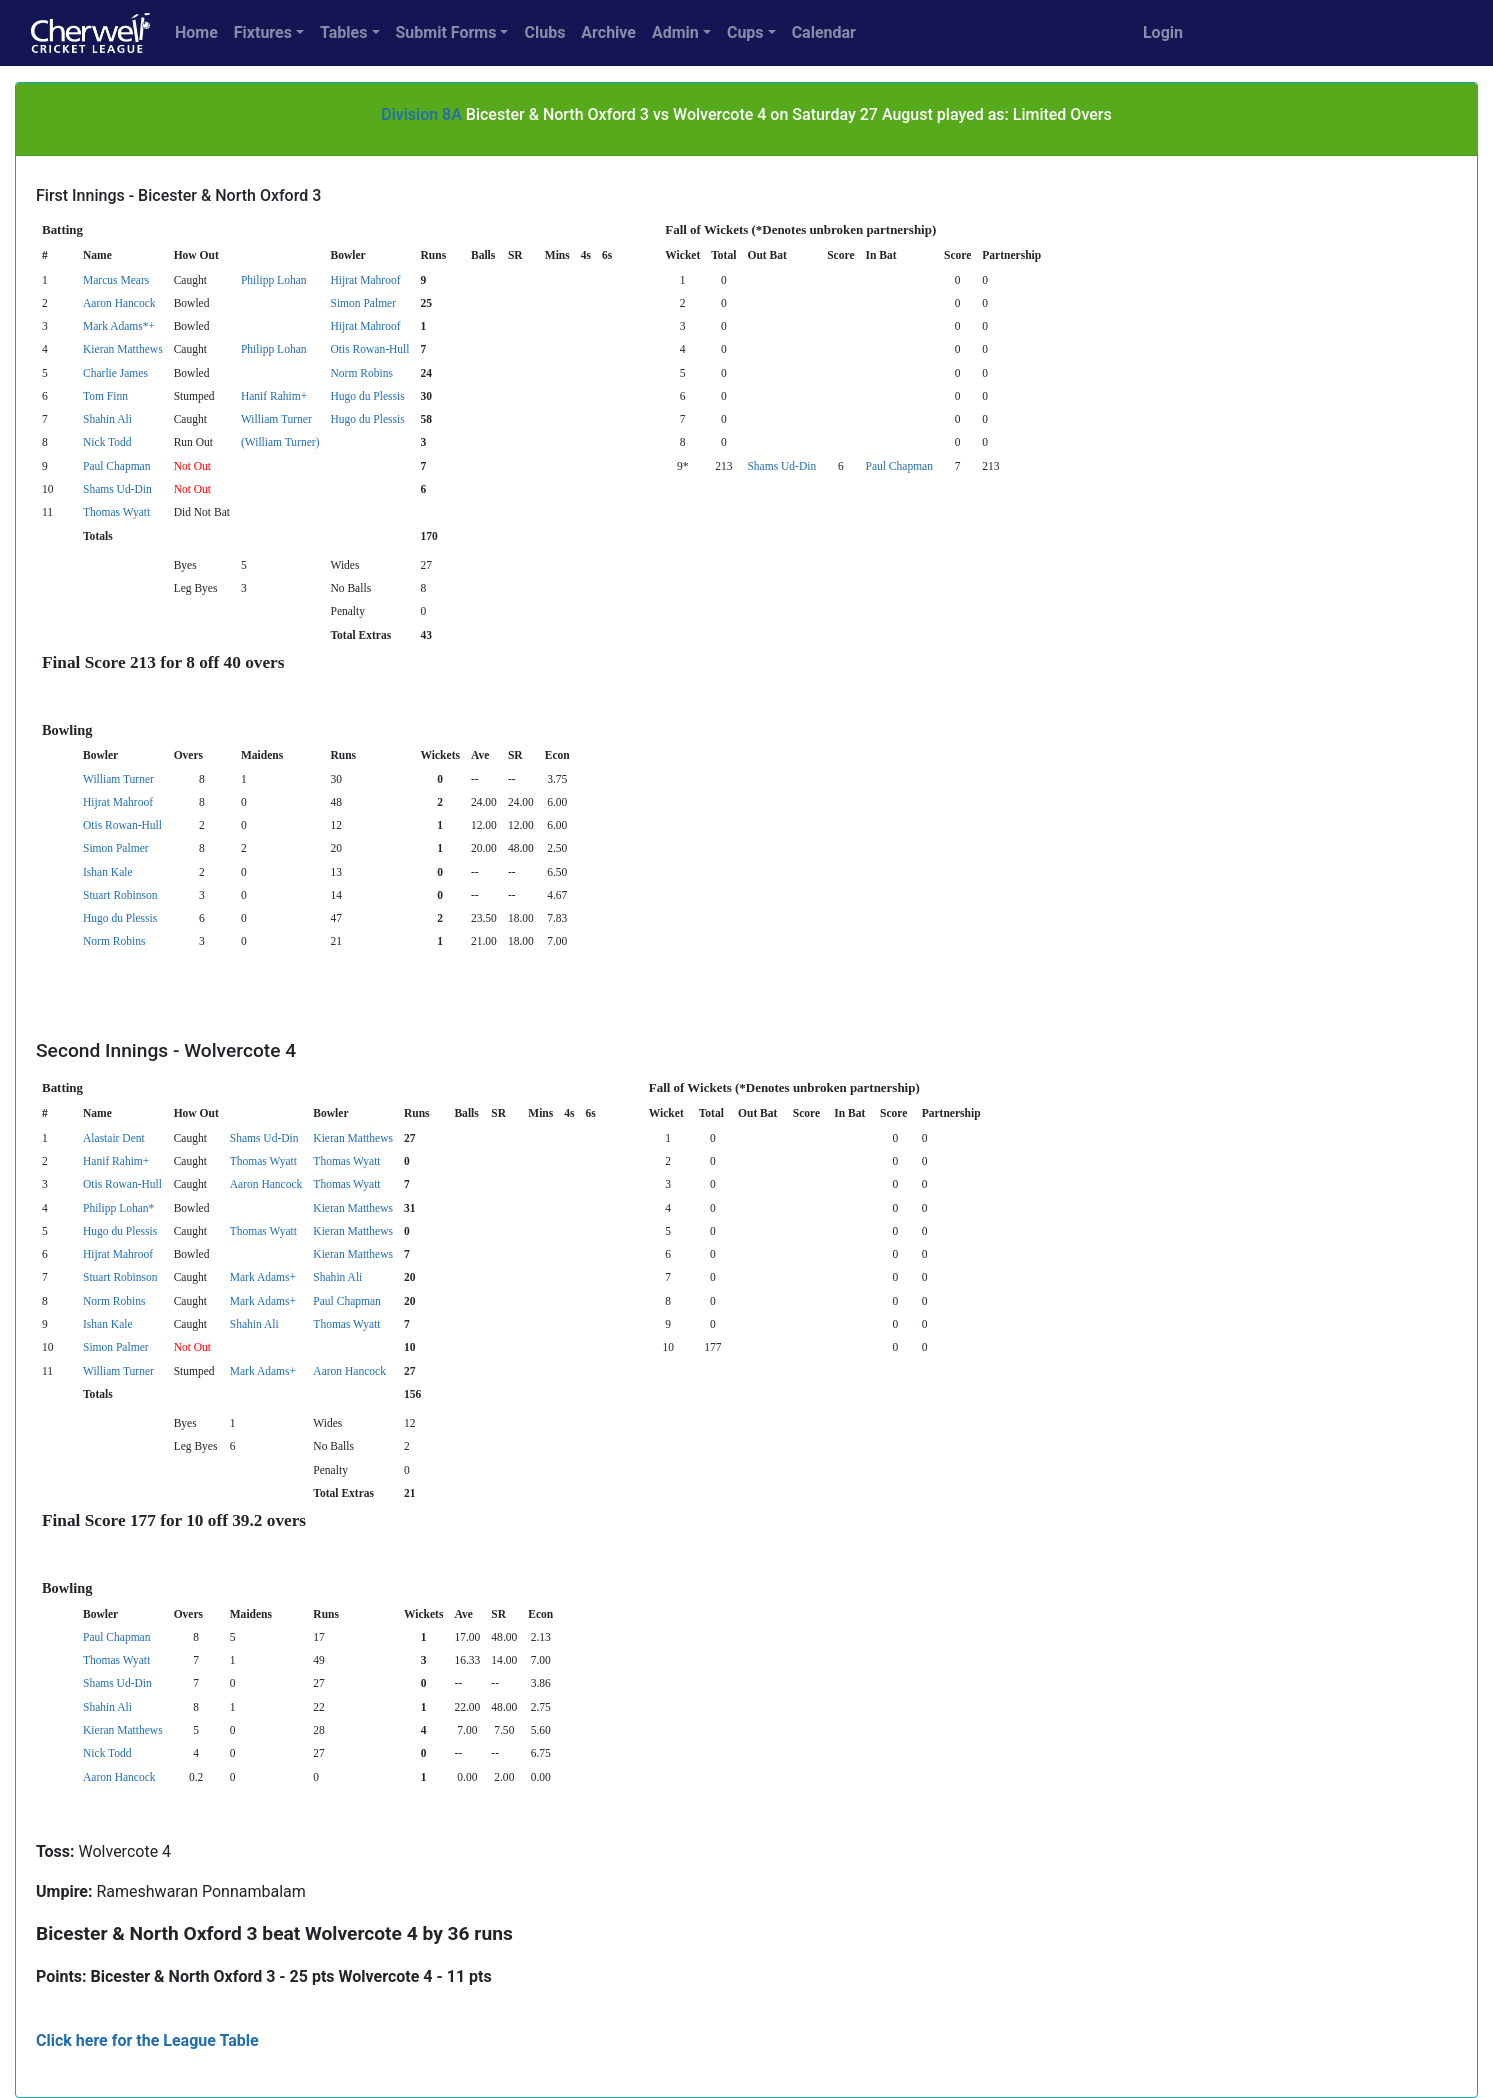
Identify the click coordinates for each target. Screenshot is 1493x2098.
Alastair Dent (114, 1138)
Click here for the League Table (147, 2040)
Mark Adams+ (263, 1277)
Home (196, 32)
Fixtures (263, 32)
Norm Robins (361, 373)
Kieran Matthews (123, 349)
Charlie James (115, 373)
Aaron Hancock (119, 303)
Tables (343, 32)
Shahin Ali (107, 419)
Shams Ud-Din (781, 466)
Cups (745, 32)
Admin (675, 32)
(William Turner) (280, 442)
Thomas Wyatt (116, 512)
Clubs (544, 32)
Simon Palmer (363, 303)
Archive (608, 32)
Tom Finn (105, 396)
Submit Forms (446, 32)
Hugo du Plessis (367, 396)
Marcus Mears (116, 280)
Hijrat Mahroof (365, 280)
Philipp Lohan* (118, 1208)
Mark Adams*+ (119, 326)
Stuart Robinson (120, 895)
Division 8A (421, 114)
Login (1163, 32)
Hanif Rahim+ (274, 396)
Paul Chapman (117, 466)
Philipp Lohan (274, 280)
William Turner (276, 419)
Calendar (824, 32)
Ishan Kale (108, 872)
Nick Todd (107, 442)
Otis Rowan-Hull (369, 349)
